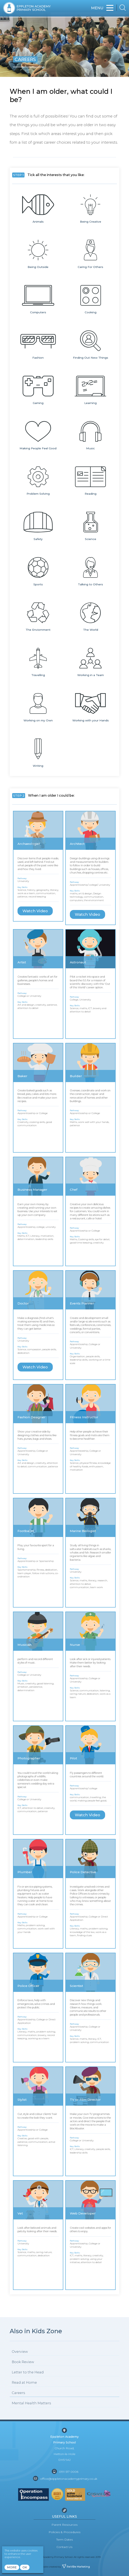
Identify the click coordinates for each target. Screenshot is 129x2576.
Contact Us (64, 2547)
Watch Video (35, 911)
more (12, 2567)
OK (24, 2567)
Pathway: (22, 878)
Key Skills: (23, 887)
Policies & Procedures (64, 2532)
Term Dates (64, 2539)
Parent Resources (64, 2525)
